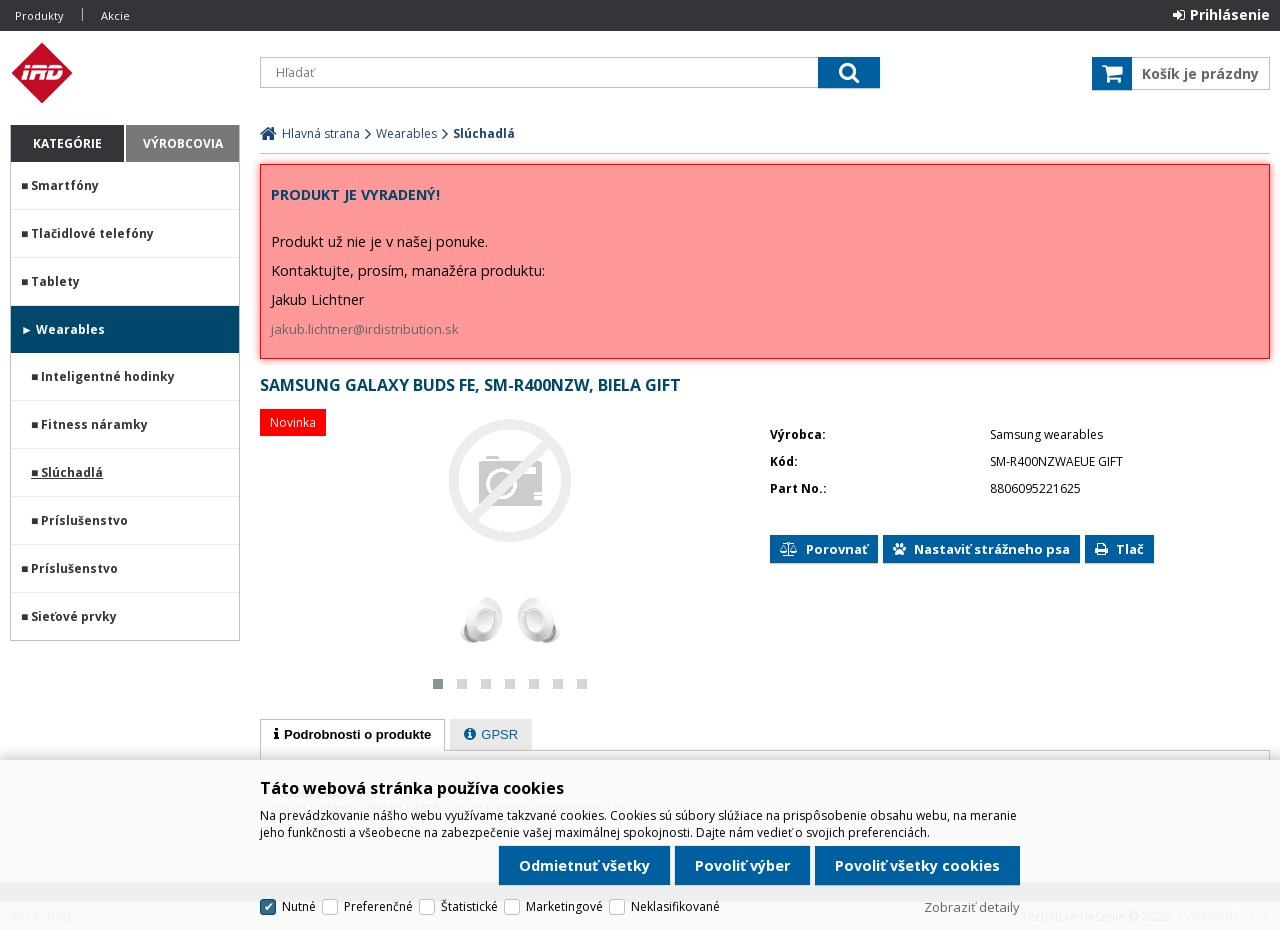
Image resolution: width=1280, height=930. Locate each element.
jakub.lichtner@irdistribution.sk (365, 329)
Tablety (55, 281)
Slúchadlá (72, 472)
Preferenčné (378, 906)
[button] (438, 684)
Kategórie (67, 143)
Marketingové (564, 906)
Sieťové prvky (74, 616)
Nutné (299, 906)
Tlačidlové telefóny (92, 233)
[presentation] (352, 735)
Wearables (70, 329)
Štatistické (469, 906)
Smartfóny (65, 185)
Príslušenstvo (84, 520)
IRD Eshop (125, 73)
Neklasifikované (675, 906)
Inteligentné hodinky (108, 376)
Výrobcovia (183, 143)
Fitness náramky (94, 424)
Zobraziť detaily (972, 907)
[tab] (352, 735)
